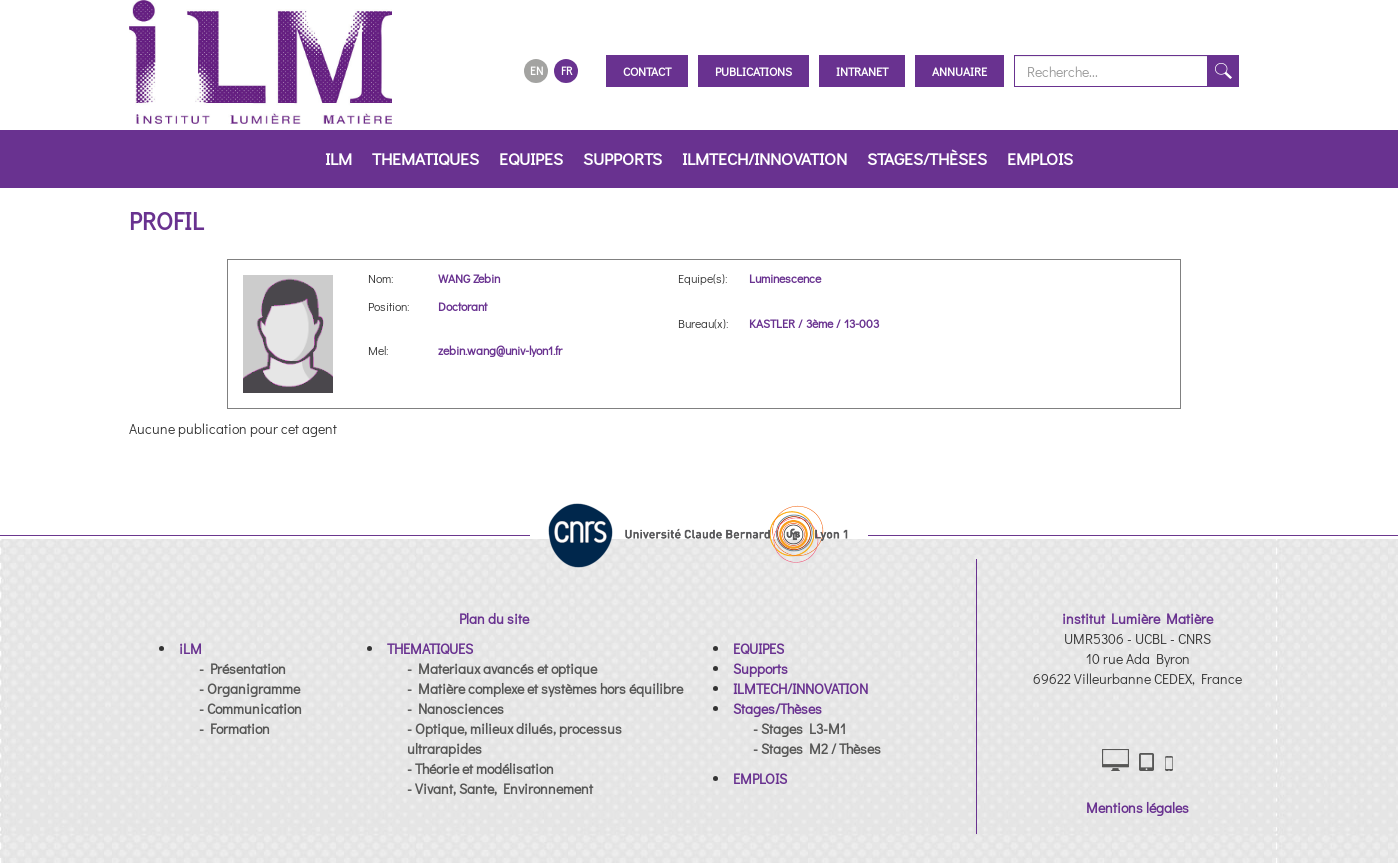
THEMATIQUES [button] (425, 158)
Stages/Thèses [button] (927, 158)
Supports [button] (622, 158)
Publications (753, 71)
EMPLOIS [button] (1040, 158)
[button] (190, 648)
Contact (647, 71)
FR (566, 70)
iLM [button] (338, 158)
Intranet (862, 71)
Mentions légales (1137, 807)
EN (536, 70)
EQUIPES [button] (531, 158)
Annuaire (959, 71)
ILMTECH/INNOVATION (764, 158)
